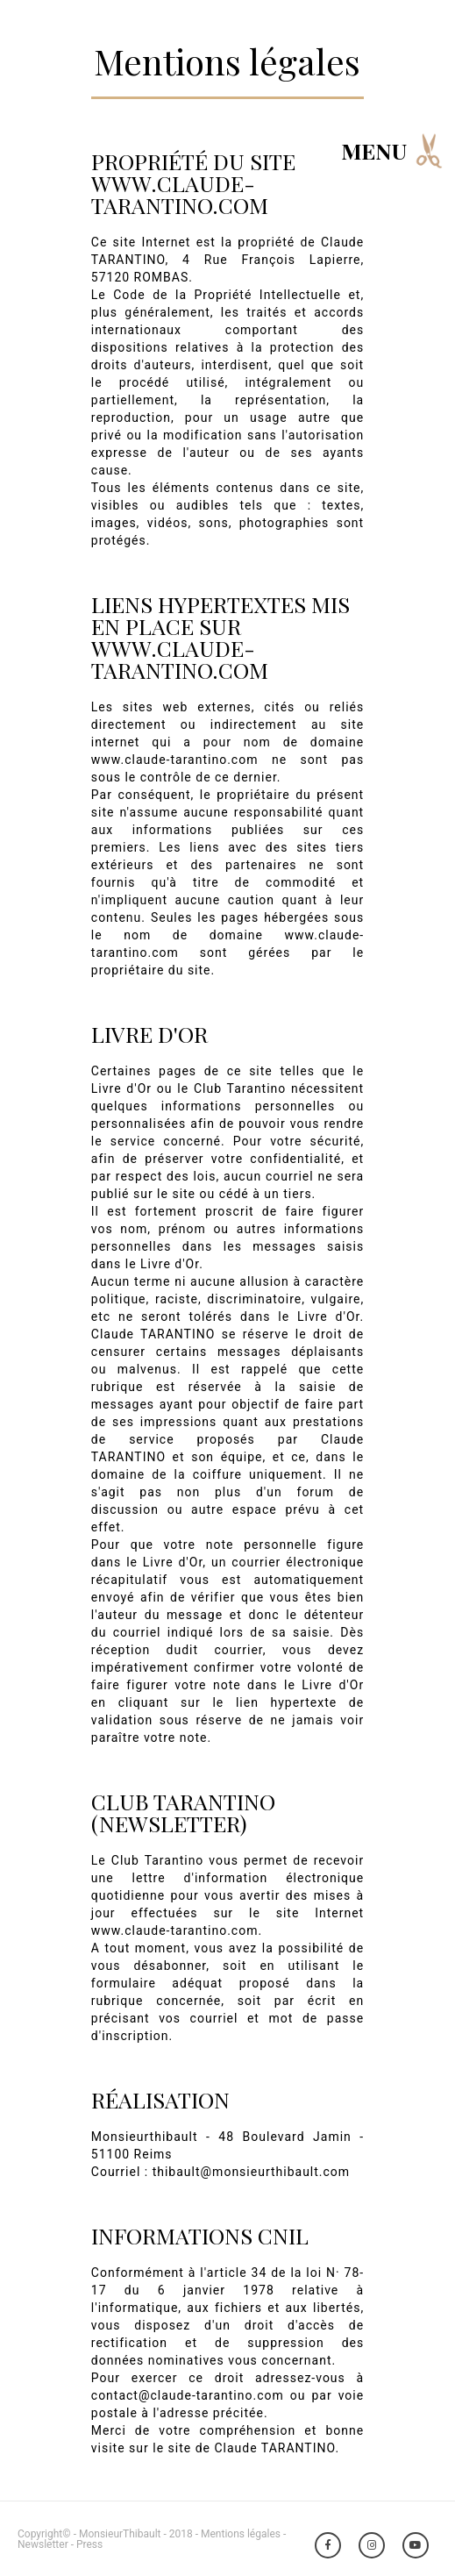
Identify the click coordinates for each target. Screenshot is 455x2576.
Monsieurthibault (144, 2137)
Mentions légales (241, 2534)
